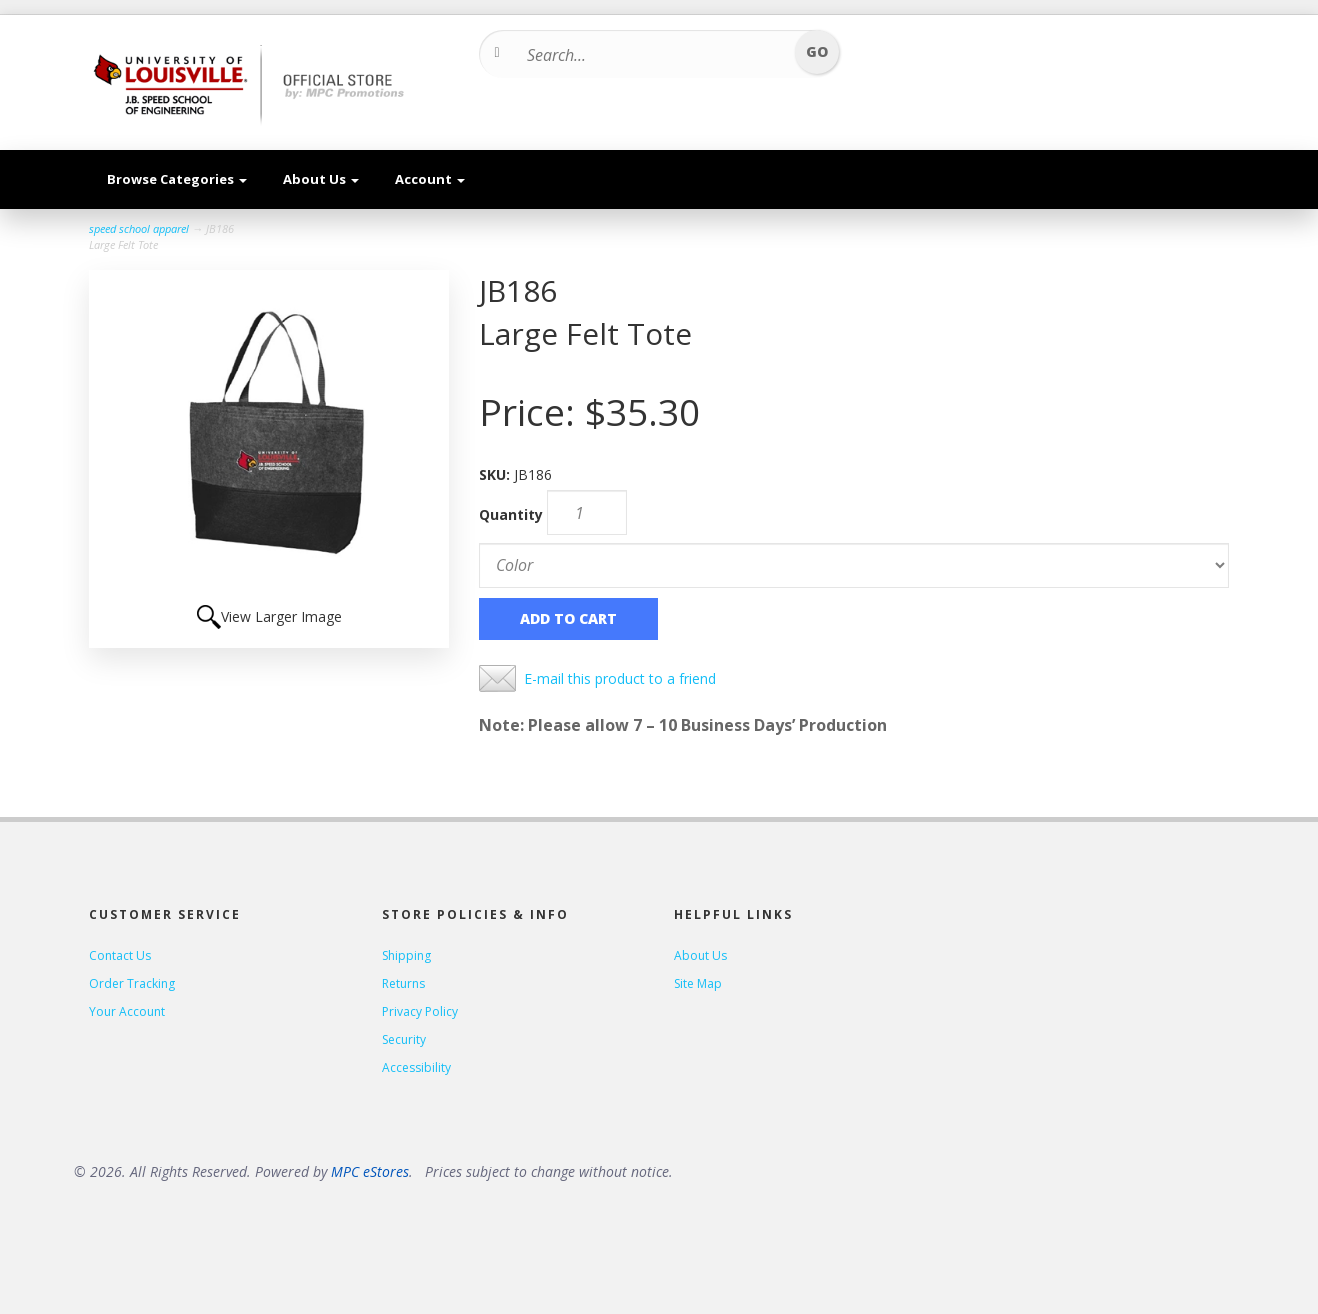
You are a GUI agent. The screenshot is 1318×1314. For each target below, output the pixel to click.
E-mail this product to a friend (620, 678)
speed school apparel (139, 228)
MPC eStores (370, 1171)
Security (404, 1039)
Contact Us (120, 955)
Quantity (511, 514)
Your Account (127, 1011)
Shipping (406, 955)
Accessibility (416, 1067)
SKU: (496, 474)
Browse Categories (177, 179)
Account (430, 179)
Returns (403, 983)
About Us (321, 179)
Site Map (698, 983)
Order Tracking (132, 983)
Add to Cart (568, 618)
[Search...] (652, 55)
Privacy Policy (420, 1011)
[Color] (854, 565)
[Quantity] (587, 512)
